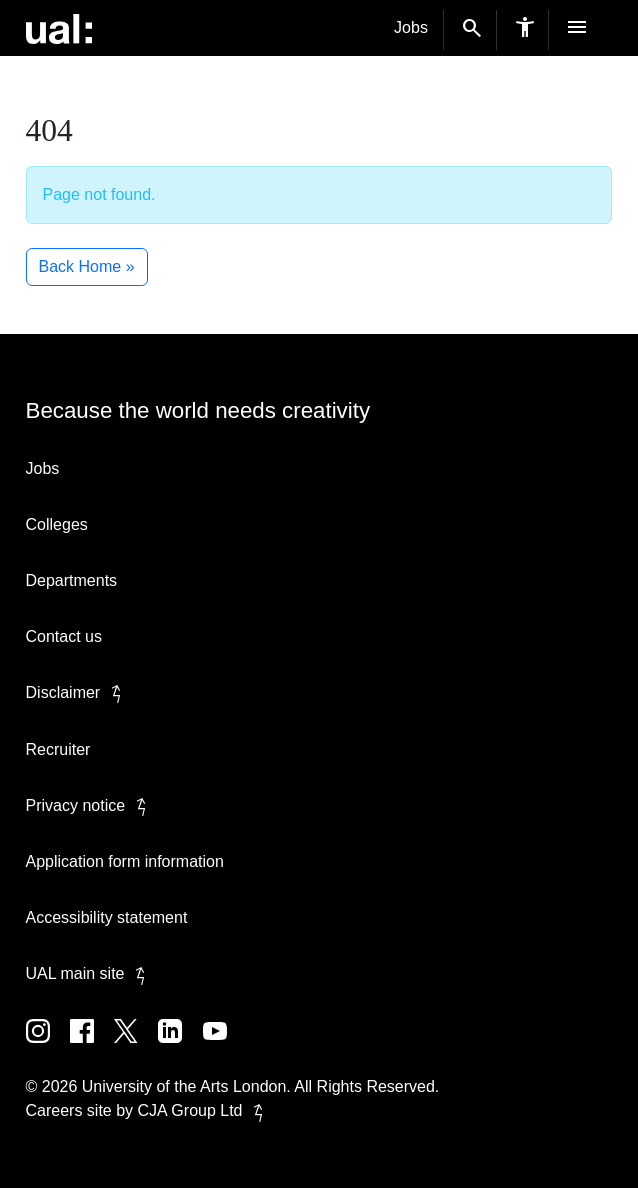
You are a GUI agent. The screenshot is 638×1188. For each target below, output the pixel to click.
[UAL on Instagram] (48, 1045)
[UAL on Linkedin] (180, 1045)
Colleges (57, 524)
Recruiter (58, 749)
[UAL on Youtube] (223, 1045)
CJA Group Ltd (204, 1110)
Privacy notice (90, 805)
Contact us (64, 636)
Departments (72, 580)
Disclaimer (77, 692)
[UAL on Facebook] (92, 1045)
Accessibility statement (107, 917)
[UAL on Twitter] (136, 1045)
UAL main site (89, 973)
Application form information (125, 861)
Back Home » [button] (87, 266)
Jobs (411, 27)
